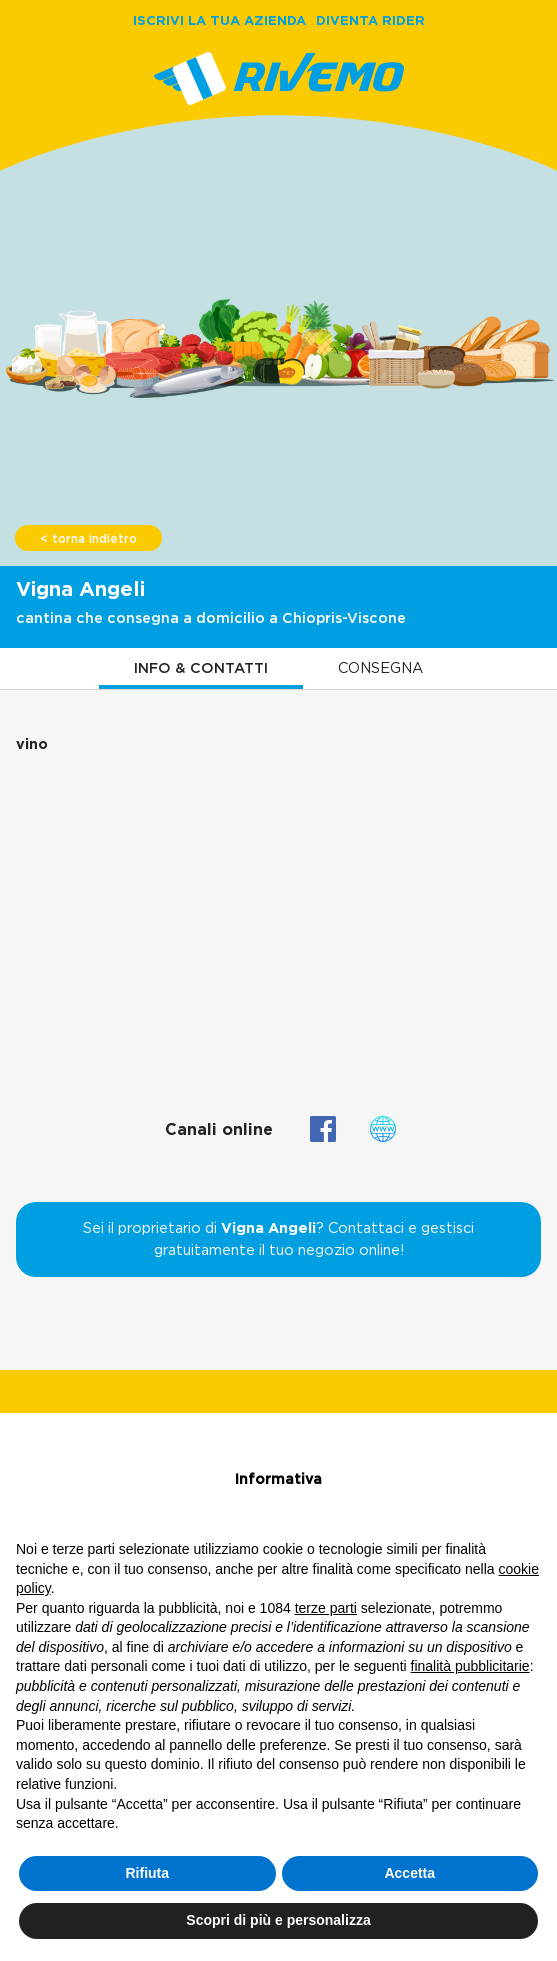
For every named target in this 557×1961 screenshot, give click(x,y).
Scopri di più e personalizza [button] (278, 1920)
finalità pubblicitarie (470, 1666)
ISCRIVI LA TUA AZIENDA (219, 20)
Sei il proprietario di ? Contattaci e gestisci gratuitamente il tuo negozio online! (278, 1239)
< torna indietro (88, 539)
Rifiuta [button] (147, 1873)
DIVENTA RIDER (370, 20)
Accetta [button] (409, 1873)
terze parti (326, 1608)
